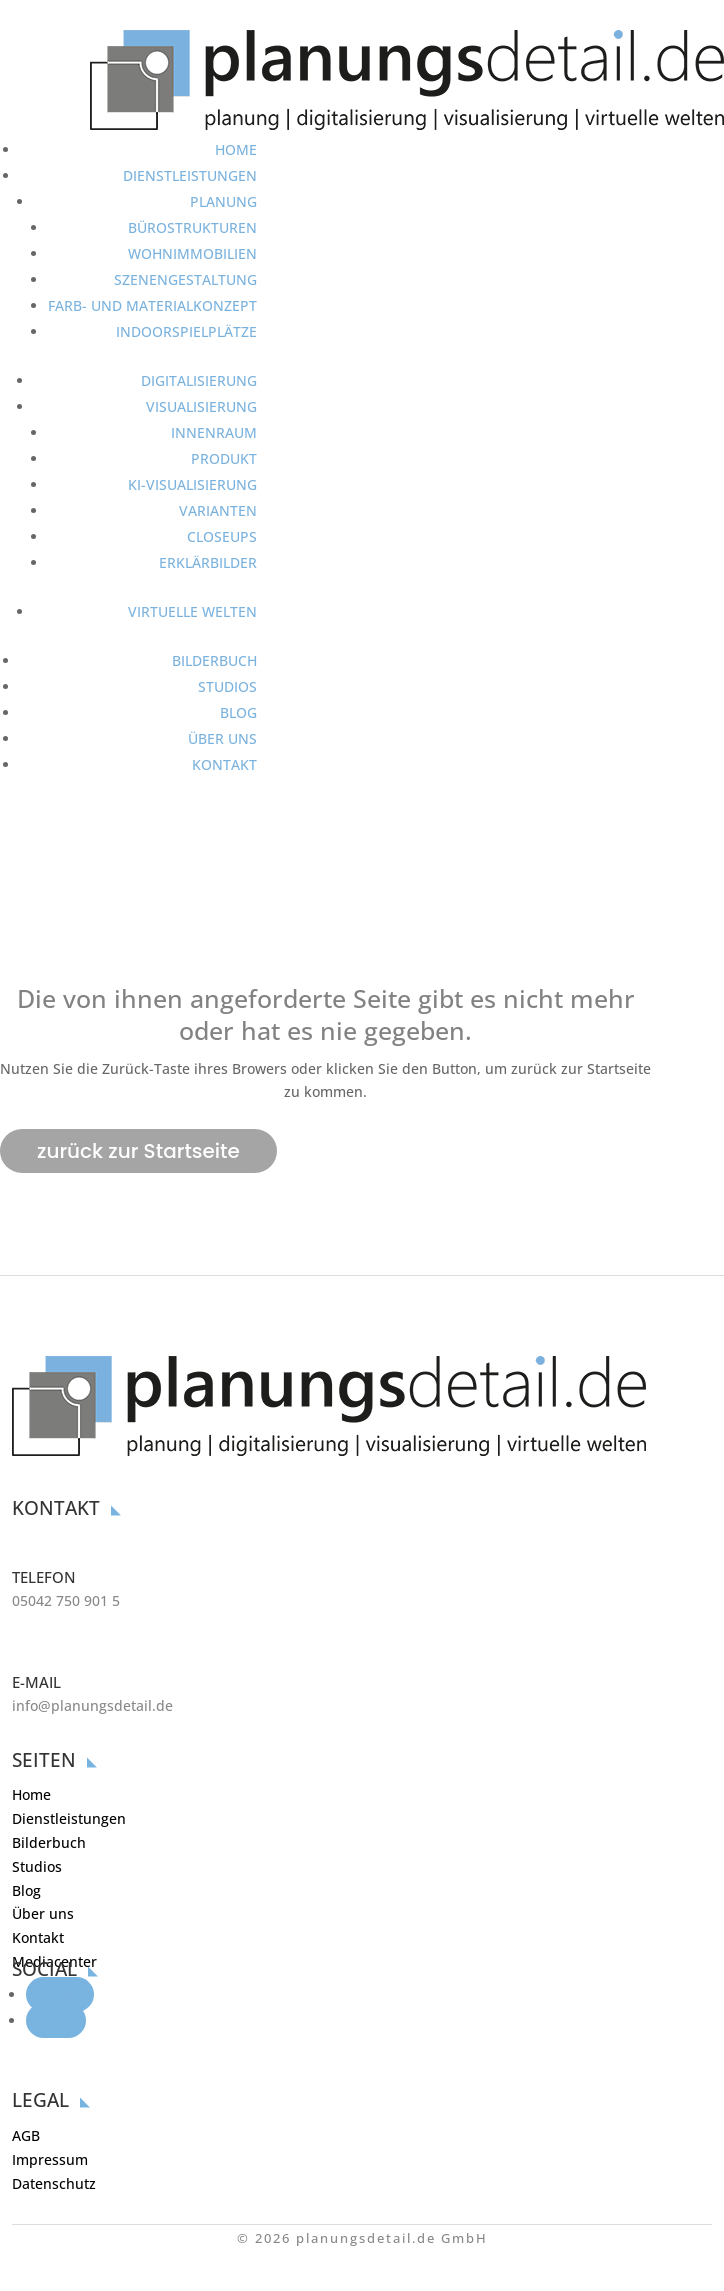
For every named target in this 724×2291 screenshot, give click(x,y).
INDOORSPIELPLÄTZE (186, 331)
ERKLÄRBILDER (208, 562)
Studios (37, 1866)
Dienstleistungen (69, 1818)
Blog (26, 1890)
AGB (26, 2135)
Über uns (43, 1913)
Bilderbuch (49, 1842)
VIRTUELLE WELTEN (192, 611)
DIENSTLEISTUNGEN (190, 175)
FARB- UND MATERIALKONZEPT (152, 305)
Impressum (50, 2159)
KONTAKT (224, 764)
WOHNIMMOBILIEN (192, 253)
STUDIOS (227, 686)
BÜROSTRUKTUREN (192, 227)
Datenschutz (54, 2183)
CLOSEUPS (222, 536)
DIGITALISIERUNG (199, 380)
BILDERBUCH (214, 660)
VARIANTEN (218, 510)
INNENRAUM (214, 432)
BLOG (238, 712)
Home (31, 1794)
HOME (236, 149)
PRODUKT (224, 458)
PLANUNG (223, 201)
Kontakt (38, 1937)
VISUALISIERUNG (201, 406)
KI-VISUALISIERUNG (192, 484)
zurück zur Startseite (138, 1151)
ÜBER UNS (222, 738)
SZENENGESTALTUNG (185, 279)
